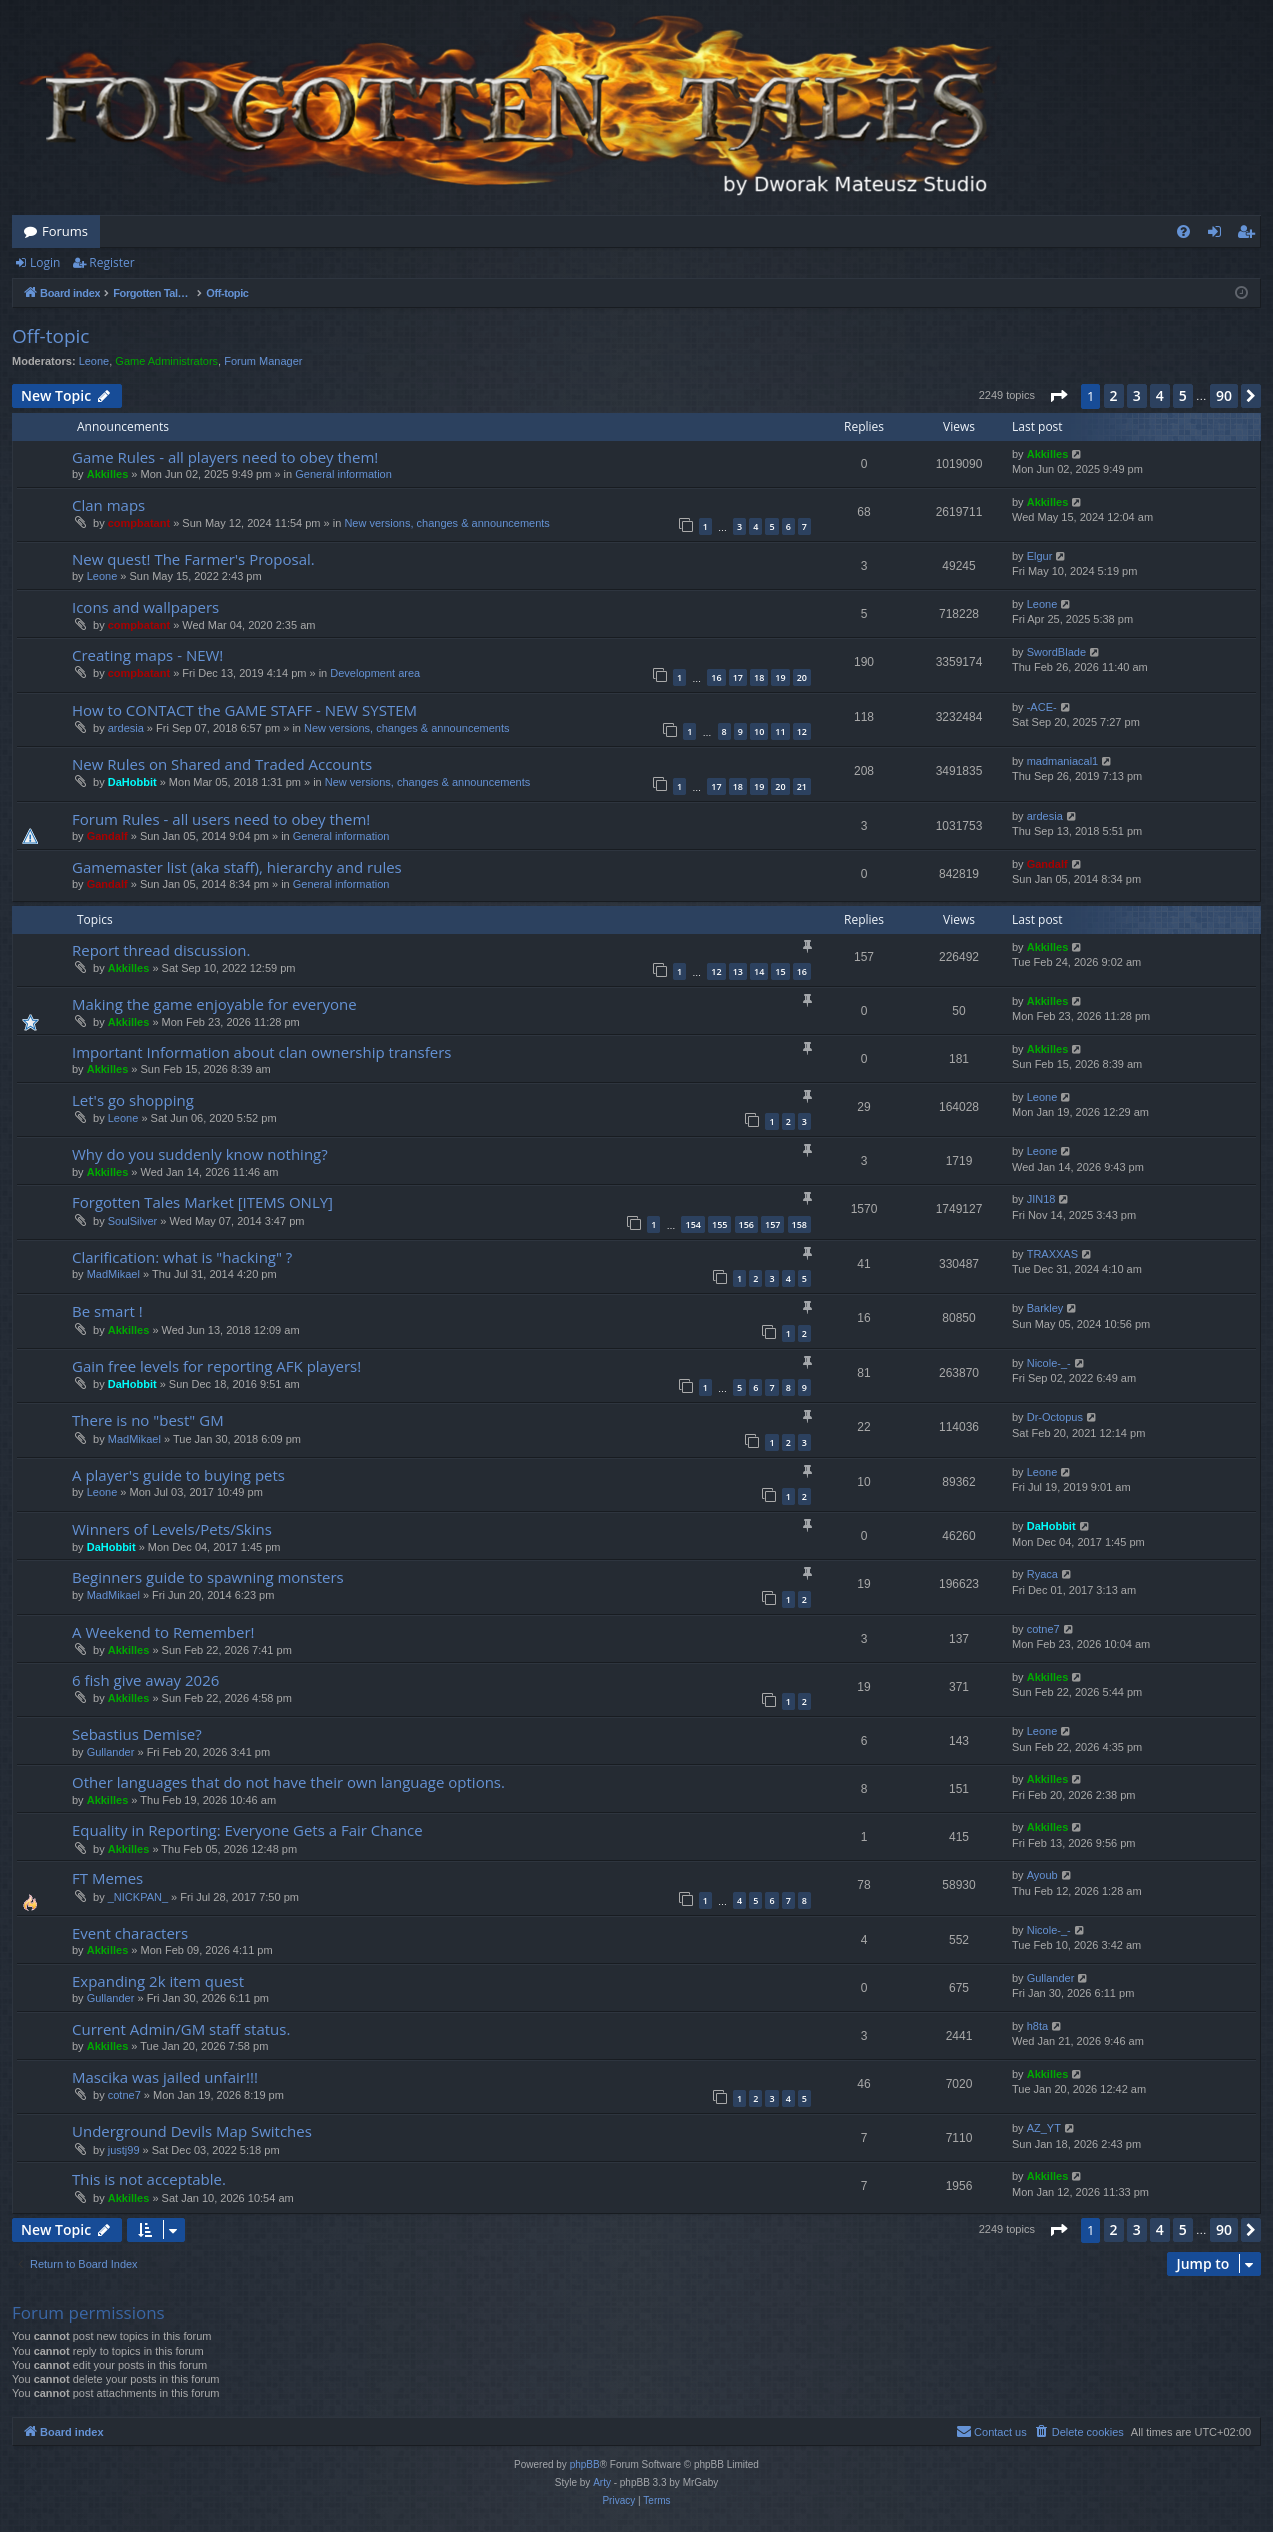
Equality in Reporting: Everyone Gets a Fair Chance (247, 1830)
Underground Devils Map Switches (192, 2131)
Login (45, 262)
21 (802, 786)
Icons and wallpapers (145, 607)
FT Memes (107, 1878)
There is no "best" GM (148, 1420)
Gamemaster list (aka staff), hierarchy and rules (237, 867)
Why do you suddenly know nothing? (200, 1154)
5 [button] (1183, 395)
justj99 (124, 2150)
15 (780, 971)
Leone (94, 361)
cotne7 (1043, 1629)
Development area (375, 673)
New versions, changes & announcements (446, 523)
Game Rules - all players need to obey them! (225, 457)
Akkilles (108, 474)
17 (738, 677)
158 (799, 1224)
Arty (602, 2482)
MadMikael (113, 1274)
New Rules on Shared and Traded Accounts (222, 764)
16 (716, 677)
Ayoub (1042, 1875)
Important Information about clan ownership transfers (262, 1052)
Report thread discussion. (161, 950)
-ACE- (1042, 707)
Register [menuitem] (1250, 235)
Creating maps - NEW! (147, 655)
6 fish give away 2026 (145, 1680)
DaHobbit (132, 782)
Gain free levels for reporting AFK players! (216, 1366)
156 (746, 1224)
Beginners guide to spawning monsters (208, 1577)
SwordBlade (1056, 652)
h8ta (1037, 2026)
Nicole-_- (1049, 1363)
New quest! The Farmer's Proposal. (193, 559)
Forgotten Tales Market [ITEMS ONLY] (202, 1202)
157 (772, 1224)
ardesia (126, 728)
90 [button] (1224, 395)
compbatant (139, 523)
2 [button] (1114, 395)
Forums (65, 231)
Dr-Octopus (1055, 1417)
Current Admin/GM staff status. (181, 2029)
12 (802, 731)
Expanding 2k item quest (158, 1981)
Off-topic (50, 336)
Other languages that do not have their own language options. (288, 1782)
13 (738, 971)
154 (692, 1224)
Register (111, 262)
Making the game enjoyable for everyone (214, 1004)
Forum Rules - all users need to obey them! (221, 819)
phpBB (585, 2464)
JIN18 (1041, 1199)
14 (759, 971)
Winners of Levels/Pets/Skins (172, 1529)
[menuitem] (1183, 231)
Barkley (1045, 1308)
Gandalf (107, 836)
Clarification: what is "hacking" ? (182, 1257)
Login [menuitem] (1218, 235)
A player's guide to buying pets (178, 1475)
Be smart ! (107, 1311)
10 (759, 731)
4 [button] (1160, 395)
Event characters (130, 1933)
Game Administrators (166, 361)
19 (780, 677)
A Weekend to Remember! (163, 1632)
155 (719, 1224)
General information (343, 474)
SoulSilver (133, 1221)
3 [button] (1137, 395)
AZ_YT (1044, 2128)
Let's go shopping (133, 1100)
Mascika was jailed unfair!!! (165, 2077)
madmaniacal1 (1063, 761)
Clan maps (108, 505)
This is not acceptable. (149, 2179)
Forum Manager (263, 361)
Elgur (1040, 556)
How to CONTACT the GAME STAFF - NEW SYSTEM (244, 710)
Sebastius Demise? (137, 1734)
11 (780, 731)
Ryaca (1042, 1574)
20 (802, 677)
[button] (1058, 396)
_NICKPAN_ (138, 1897)
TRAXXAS (1052, 1254)
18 (759, 677)
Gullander (111, 1752)
